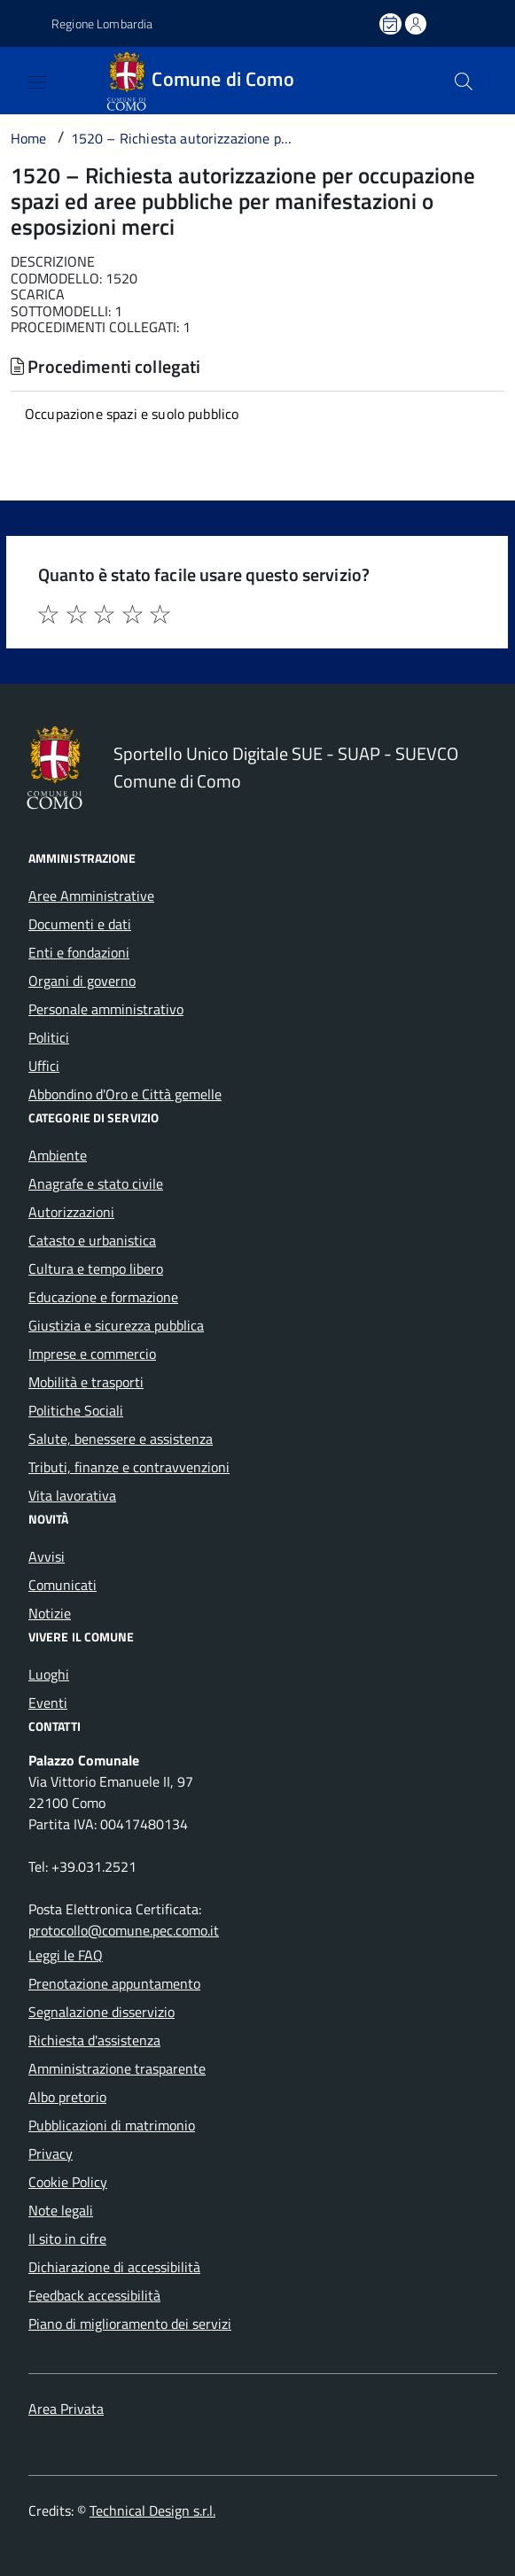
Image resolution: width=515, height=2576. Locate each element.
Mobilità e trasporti (86, 1382)
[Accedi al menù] (18, 78)
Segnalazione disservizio (101, 2011)
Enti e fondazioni (78, 952)
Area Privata (66, 2408)
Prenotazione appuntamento (114, 1983)
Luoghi (48, 1674)
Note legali (60, 2210)
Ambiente (57, 1155)
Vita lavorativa (72, 1495)
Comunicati (62, 1584)
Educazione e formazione (103, 1296)
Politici (48, 1037)
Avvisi (46, 1556)
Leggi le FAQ (65, 1955)
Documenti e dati (79, 924)
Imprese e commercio (92, 1353)
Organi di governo (82, 980)
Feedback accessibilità (94, 2295)
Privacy (50, 2153)
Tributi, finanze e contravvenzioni (129, 1467)
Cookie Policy (67, 2181)
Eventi (47, 1702)
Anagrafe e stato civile (95, 1183)
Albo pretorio (67, 2096)
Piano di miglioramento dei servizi (129, 2323)
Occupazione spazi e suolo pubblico (131, 413)
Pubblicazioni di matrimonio (111, 2125)
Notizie (49, 1613)
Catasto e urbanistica (92, 1240)
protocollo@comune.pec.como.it (123, 1930)
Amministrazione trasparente (117, 2068)
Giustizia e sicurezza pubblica (116, 1325)
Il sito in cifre (67, 2238)
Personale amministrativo (105, 1009)
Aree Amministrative (91, 895)
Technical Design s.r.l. (152, 2510)
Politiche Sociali (75, 1410)
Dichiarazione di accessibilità (114, 2266)
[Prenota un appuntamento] (391, 24)
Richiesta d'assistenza (94, 2040)
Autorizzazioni (71, 1211)
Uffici (43, 1065)
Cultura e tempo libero (95, 1268)
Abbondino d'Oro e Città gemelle (125, 1094)
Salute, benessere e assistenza (120, 1438)
